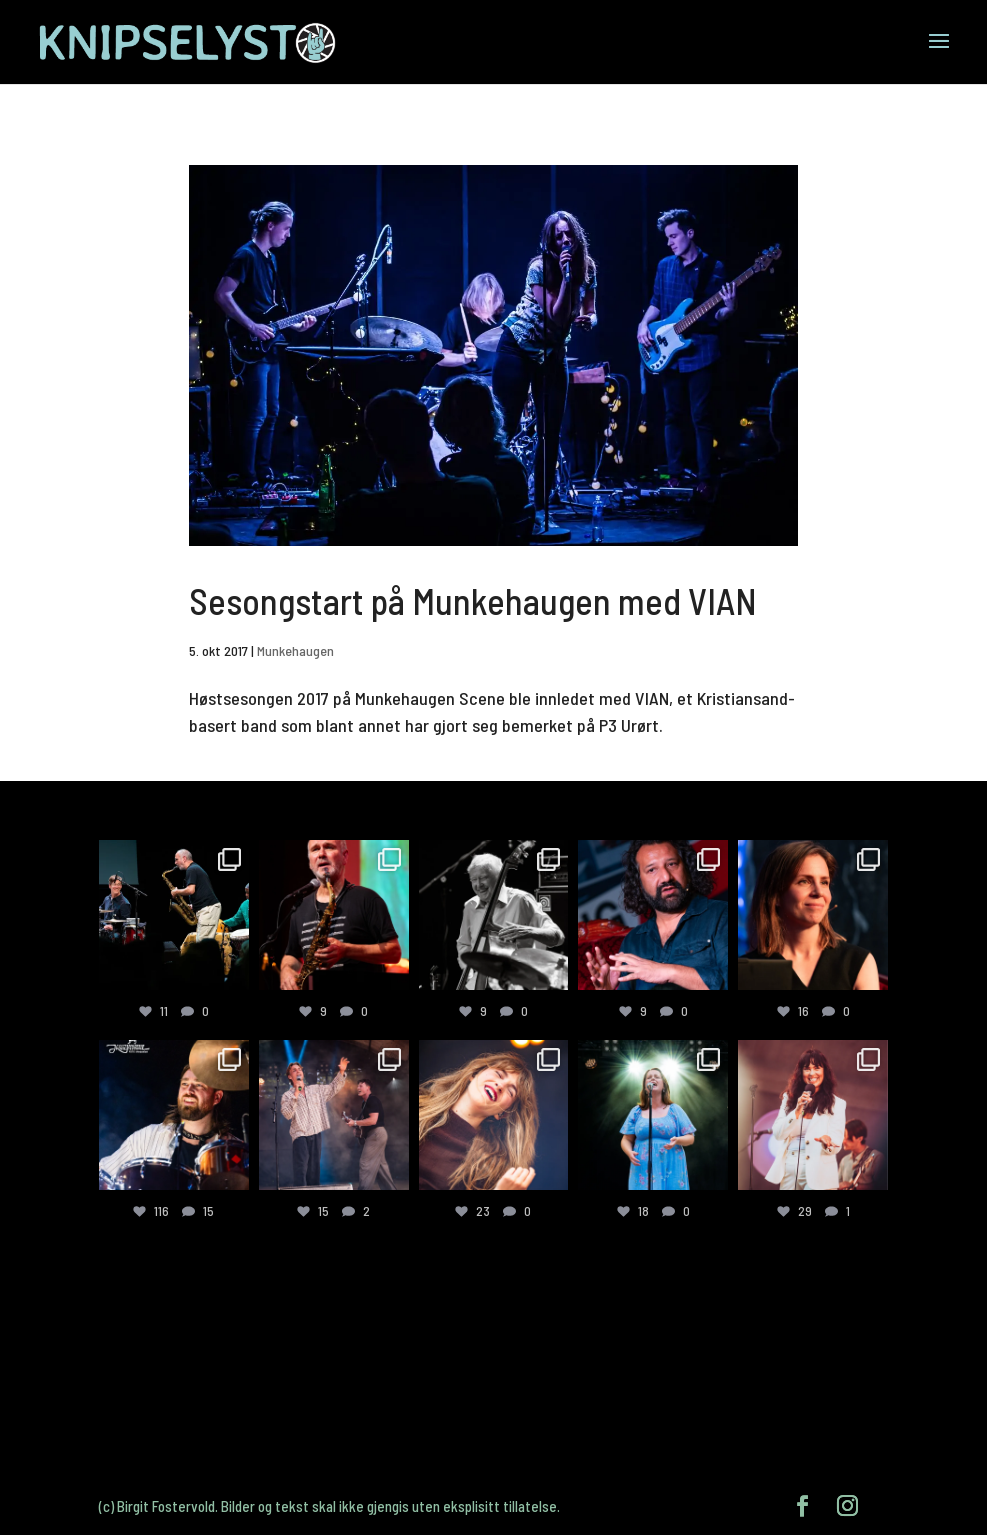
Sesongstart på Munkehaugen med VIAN (473, 600)
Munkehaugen (295, 650)
